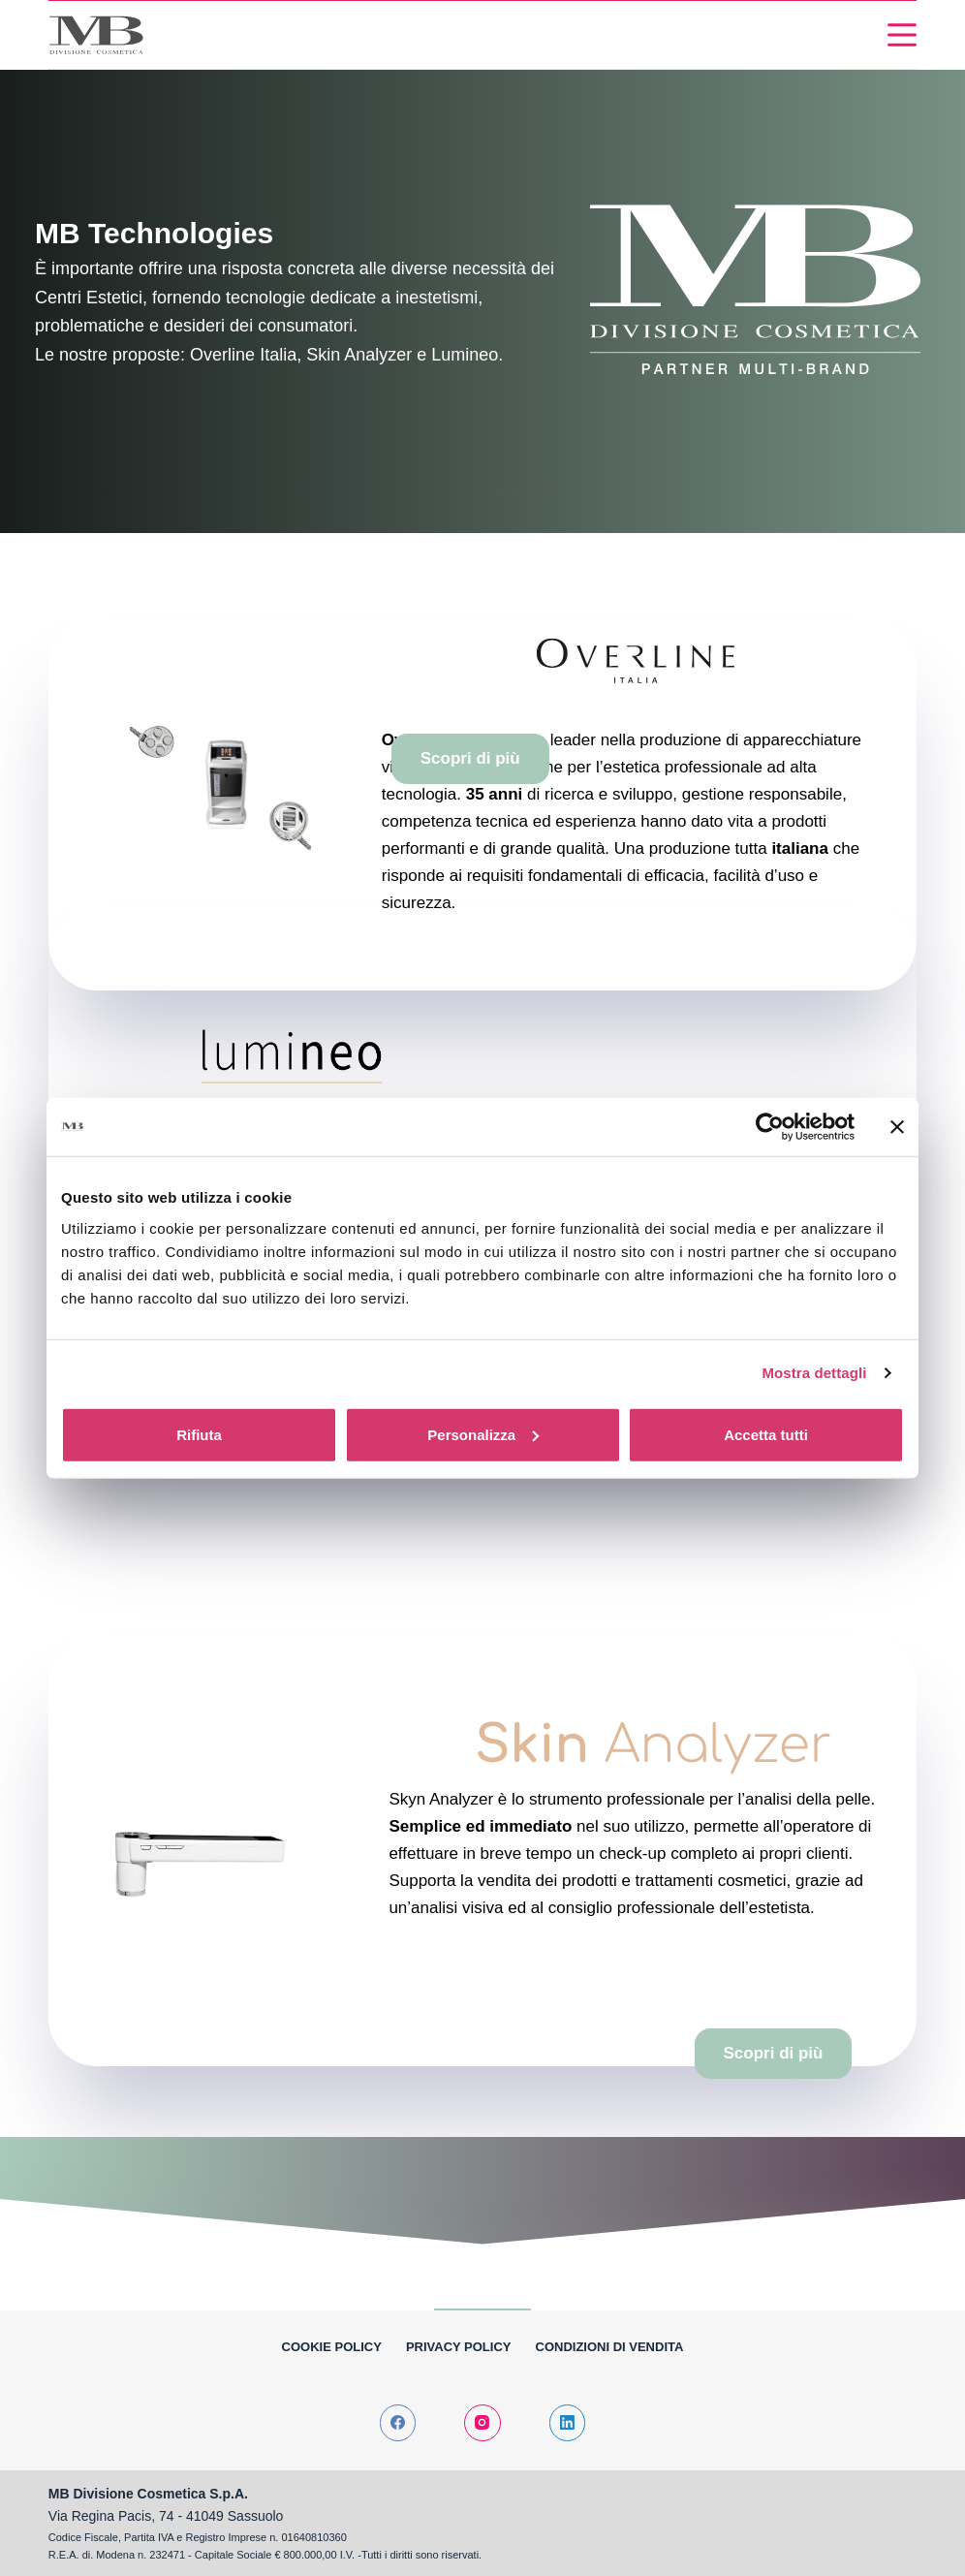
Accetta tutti (766, 1434)
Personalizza (483, 1434)
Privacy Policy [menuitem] (459, 2347)
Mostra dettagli (814, 1373)
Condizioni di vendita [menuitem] (610, 2347)
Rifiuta (199, 1434)
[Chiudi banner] (897, 1127)
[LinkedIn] (567, 2422)
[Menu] (902, 34)
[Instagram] (482, 2422)
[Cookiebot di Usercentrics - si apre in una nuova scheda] (770, 1127)
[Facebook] (398, 2422)
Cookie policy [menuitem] (332, 2347)
